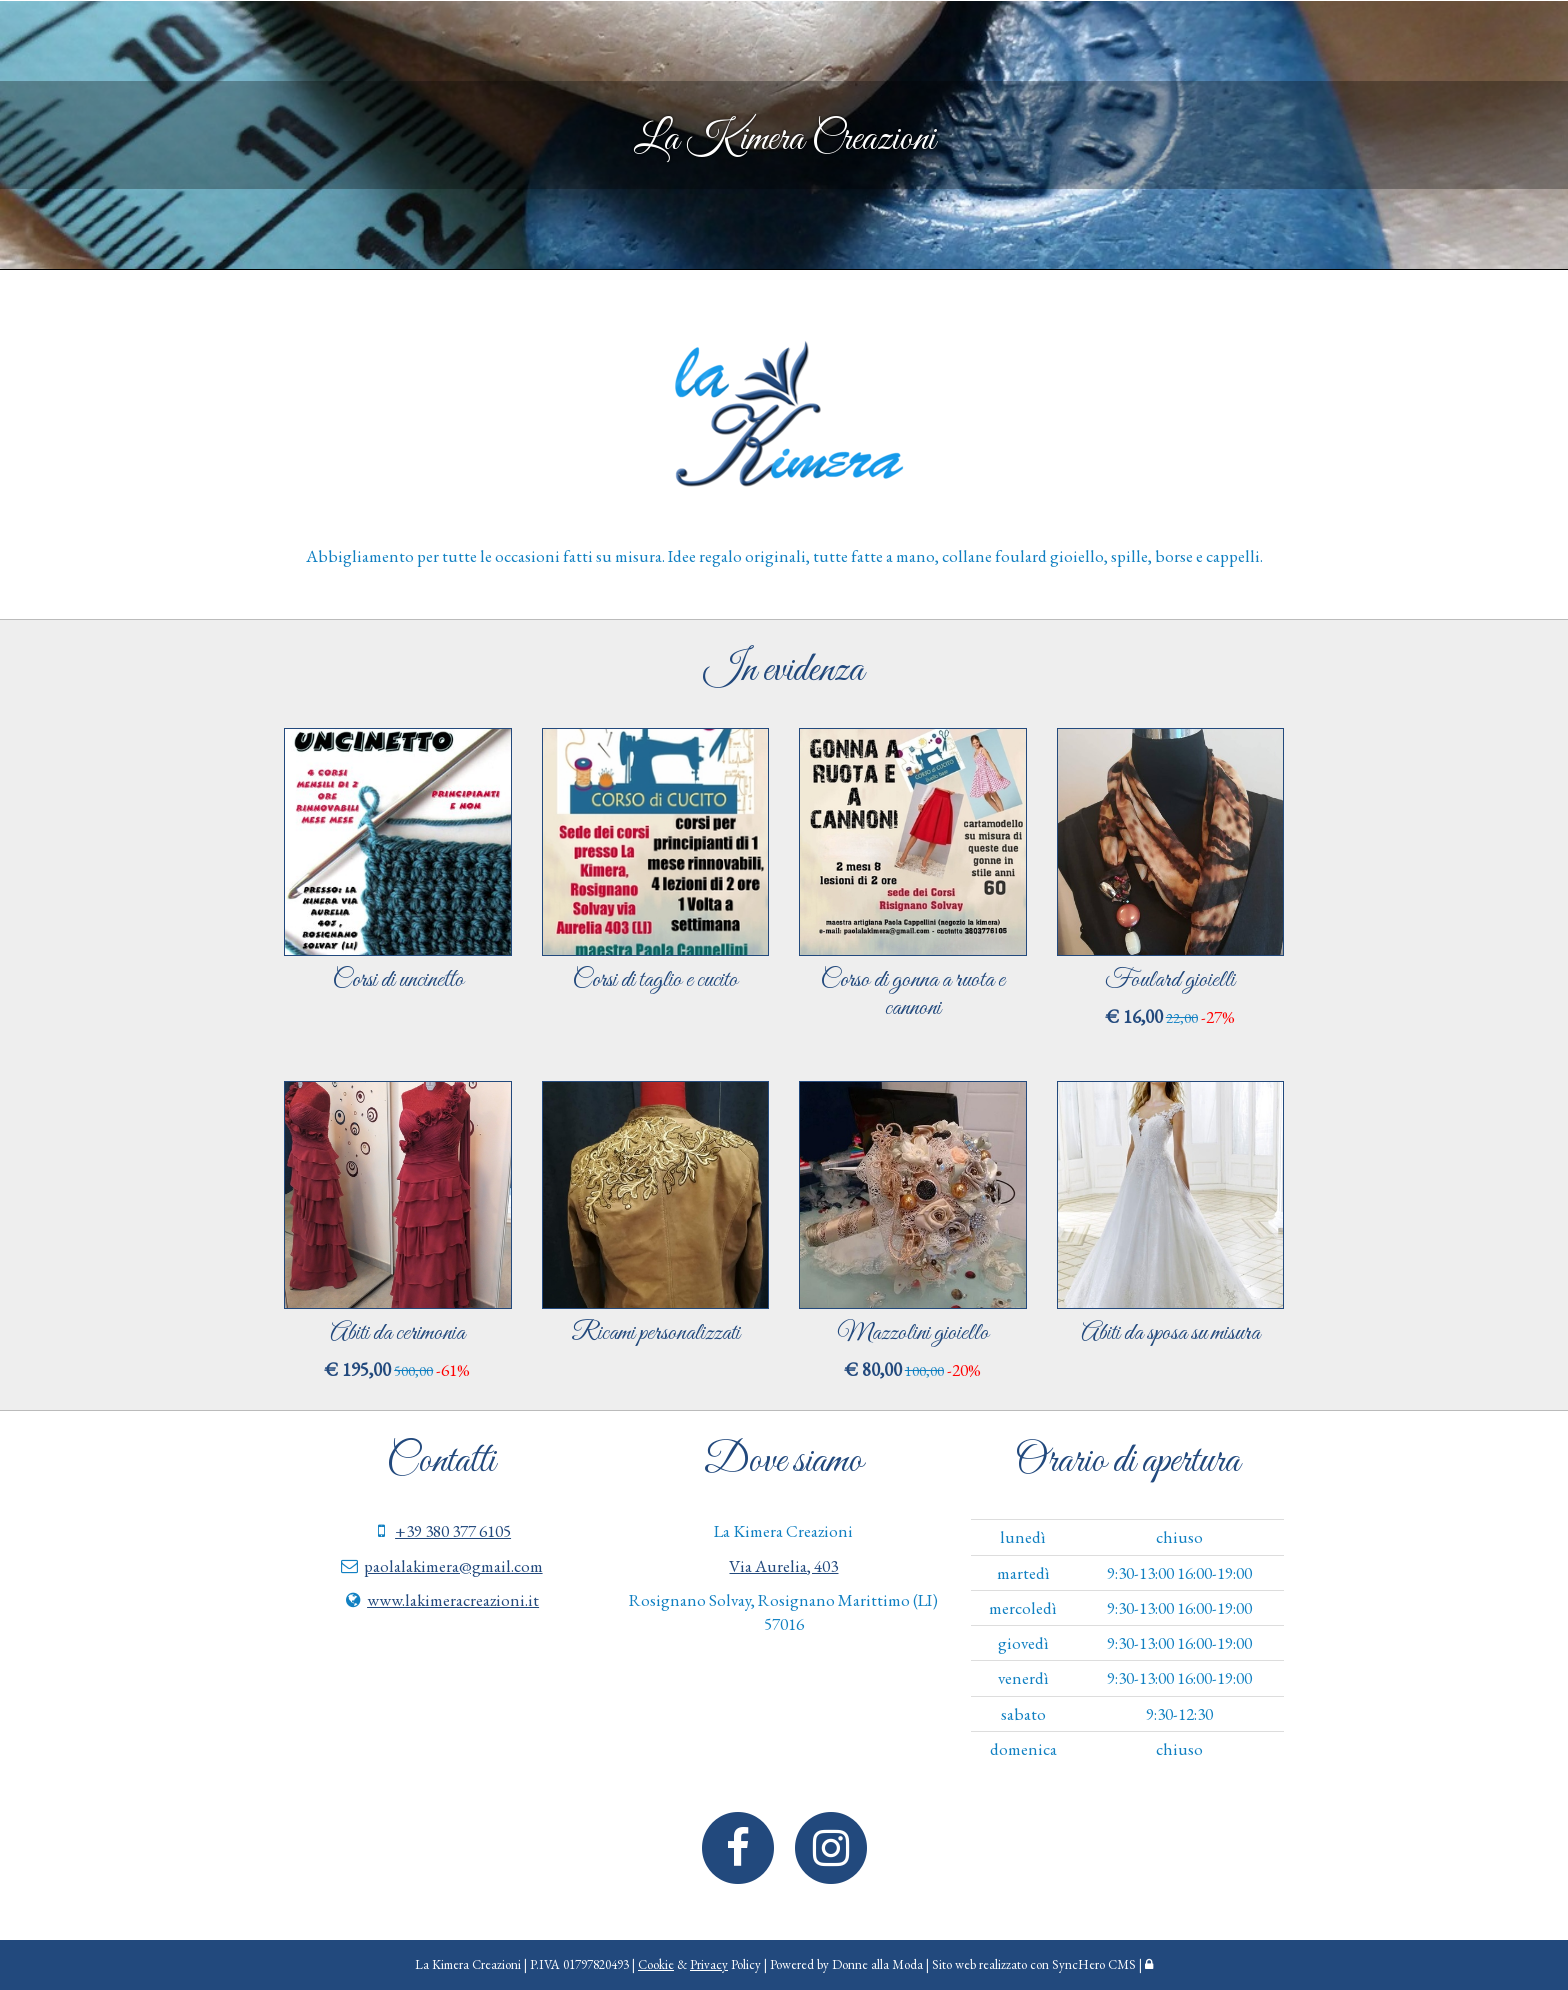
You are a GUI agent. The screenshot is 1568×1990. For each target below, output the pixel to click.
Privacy (709, 1964)
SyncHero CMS (1094, 1964)
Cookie (656, 1964)
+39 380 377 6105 (453, 1531)
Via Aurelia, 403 (783, 1566)
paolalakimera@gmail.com (453, 1566)
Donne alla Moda (877, 1964)
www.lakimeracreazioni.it (453, 1600)
